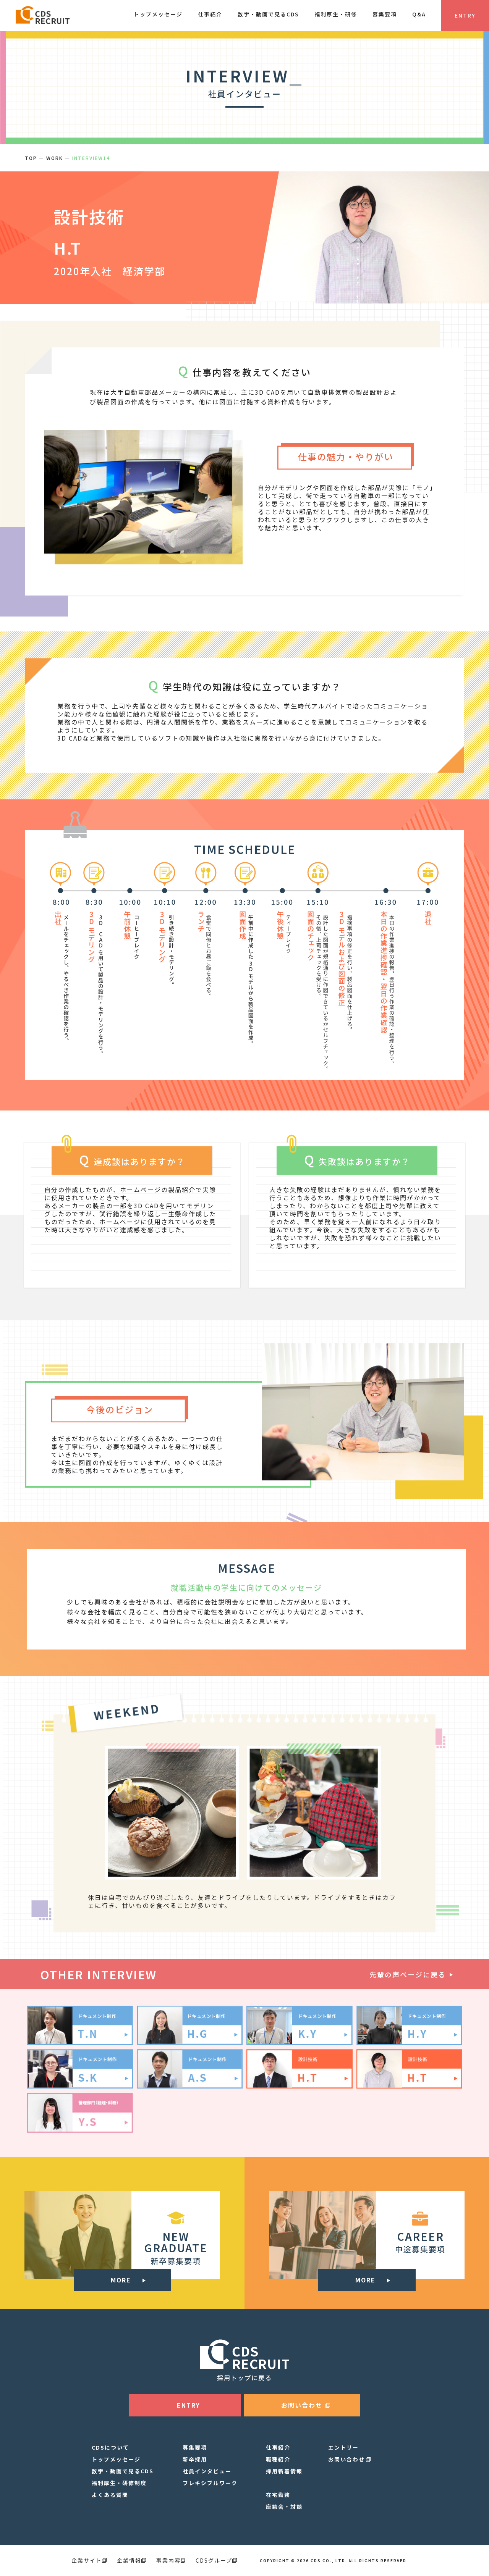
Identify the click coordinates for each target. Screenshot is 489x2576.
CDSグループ (216, 2560)
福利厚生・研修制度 (119, 2483)
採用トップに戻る (244, 2377)
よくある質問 (110, 2495)
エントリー (343, 2447)
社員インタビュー (207, 2471)
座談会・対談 (284, 2506)
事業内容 (170, 2560)
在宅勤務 (278, 2495)
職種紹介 (278, 2459)
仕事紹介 (278, 2447)
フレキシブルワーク (210, 2483)
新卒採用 (195, 2459)
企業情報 (131, 2560)
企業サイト (89, 2560)
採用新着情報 (284, 2471)
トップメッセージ (116, 2459)
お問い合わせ (346, 2459)
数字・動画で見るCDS (123, 2471)
